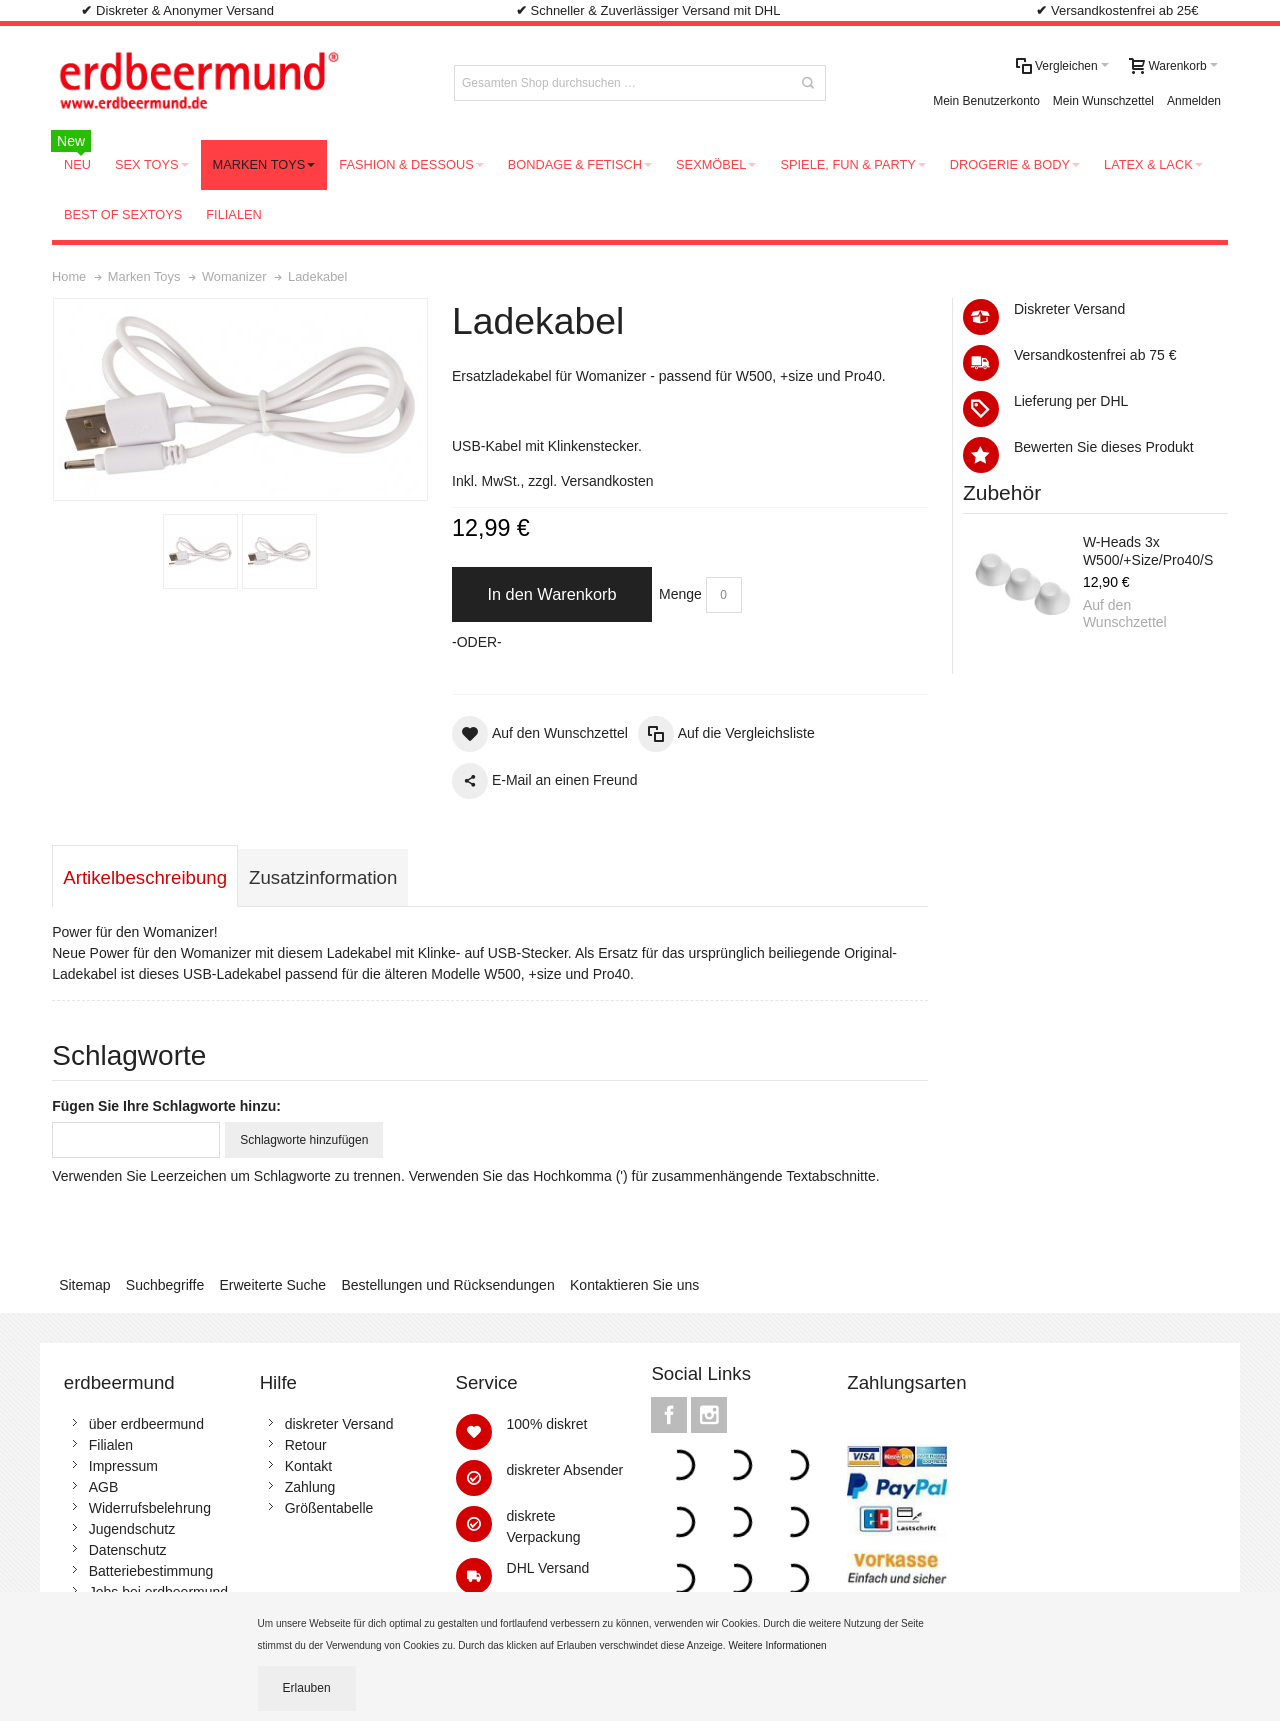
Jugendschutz (132, 1529)
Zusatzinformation (323, 877)
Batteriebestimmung (151, 1571)
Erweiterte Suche (273, 1285)
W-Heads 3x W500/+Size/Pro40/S (1148, 551)
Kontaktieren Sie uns (634, 1285)
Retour (306, 1445)
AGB (104, 1487)
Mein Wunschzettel (1103, 101)
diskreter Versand (339, 1424)
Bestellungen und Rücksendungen (447, 1285)
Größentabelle (329, 1508)
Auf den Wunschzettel (1125, 614)
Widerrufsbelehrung (150, 1508)
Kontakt (308, 1466)
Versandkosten (607, 481)
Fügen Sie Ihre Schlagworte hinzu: (166, 1106)
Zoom (240, 399)
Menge (680, 594)
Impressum (123, 1466)
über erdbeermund (146, 1424)
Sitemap (84, 1285)
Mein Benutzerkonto (986, 101)
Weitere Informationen (778, 1645)
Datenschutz (128, 1550)
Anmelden (1194, 101)
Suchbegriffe (165, 1285)
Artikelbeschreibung (145, 877)
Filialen (111, 1445)
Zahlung (310, 1487)
